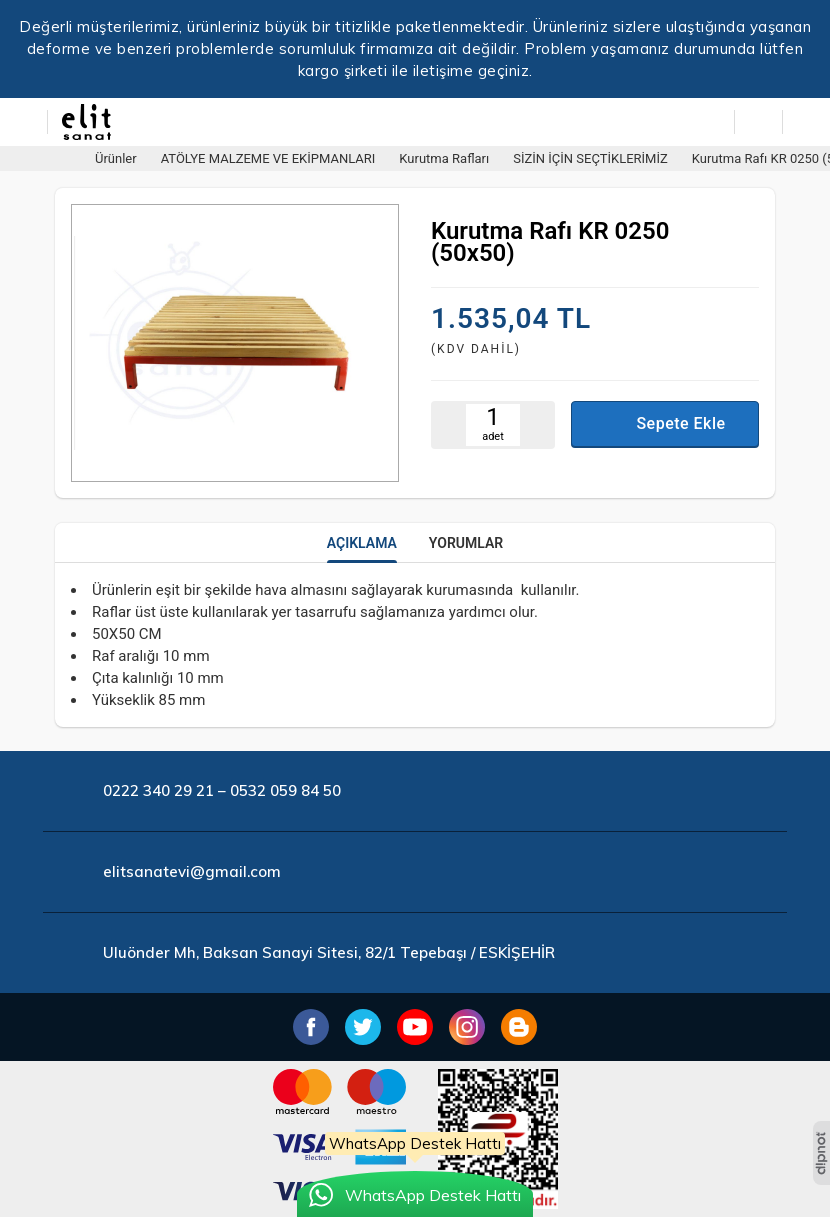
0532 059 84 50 (285, 790)
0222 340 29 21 (158, 790)
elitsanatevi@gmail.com (192, 871)
